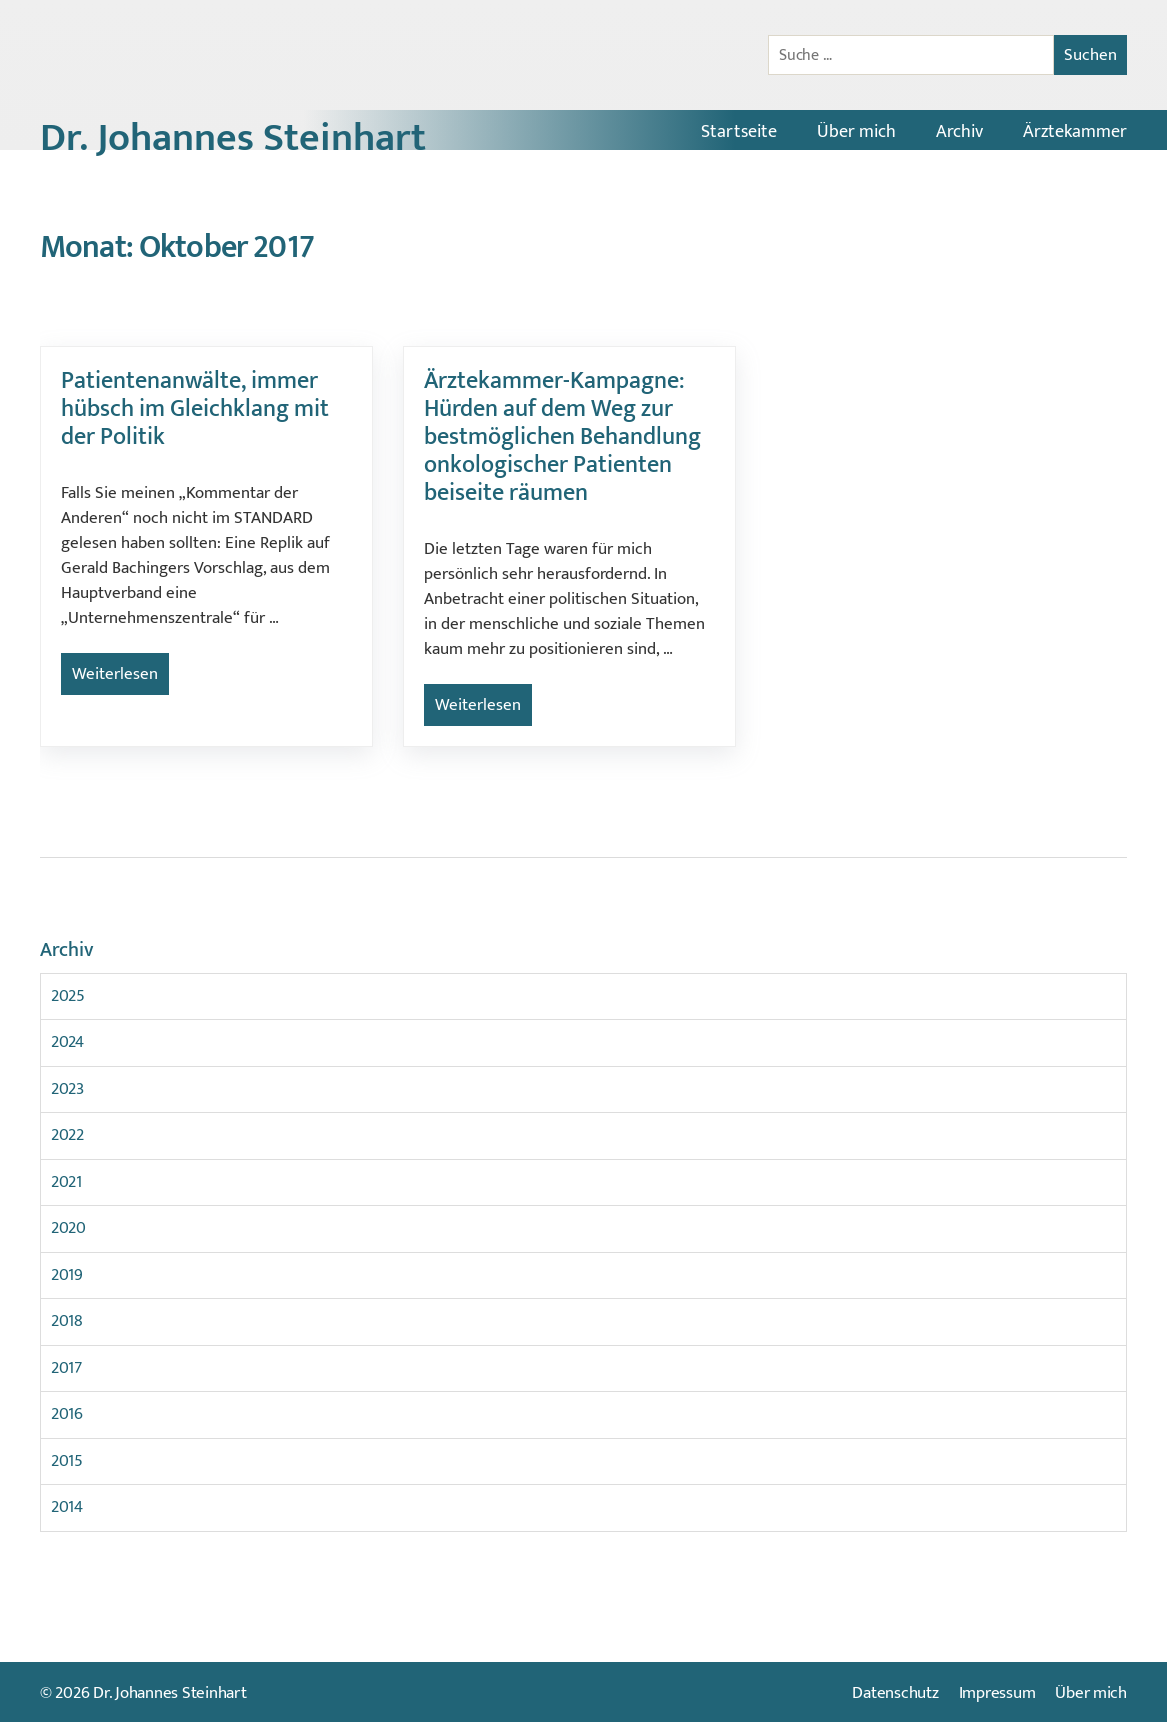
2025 (68, 996)
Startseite (739, 132)
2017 (66, 1368)
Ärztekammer (1075, 132)
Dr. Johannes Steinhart (233, 138)
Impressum (997, 1693)
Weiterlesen (115, 674)
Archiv (959, 132)
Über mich (856, 132)
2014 (67, 1507)
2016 (67, 1414)
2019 (67, 1275)
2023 (67, 1089)
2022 (67, 1135)
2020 (68, 1228)
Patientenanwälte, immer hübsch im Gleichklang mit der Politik (195, 409)
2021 (66, 1182)
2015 (67, 1461)
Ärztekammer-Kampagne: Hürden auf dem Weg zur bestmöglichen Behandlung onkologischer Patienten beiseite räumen (562, 437)
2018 (67, 1321)
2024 (67, 1042)
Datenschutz (895, 1693)
